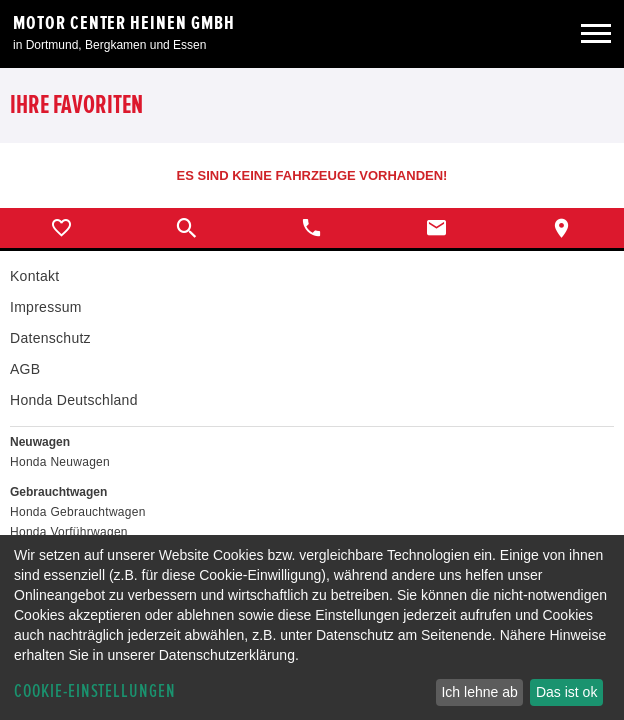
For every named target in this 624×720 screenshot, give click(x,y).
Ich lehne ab (479, 692)
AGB (25, 369)
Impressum (46, 307)
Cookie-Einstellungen (95, 691)
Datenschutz (50, 338)
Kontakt (34, 276)
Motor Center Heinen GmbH (124, 23)
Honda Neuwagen (60, 462)
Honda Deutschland (74, 400)
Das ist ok (566, 692)
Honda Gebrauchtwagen (78, 512)
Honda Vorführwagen (69, 532)
